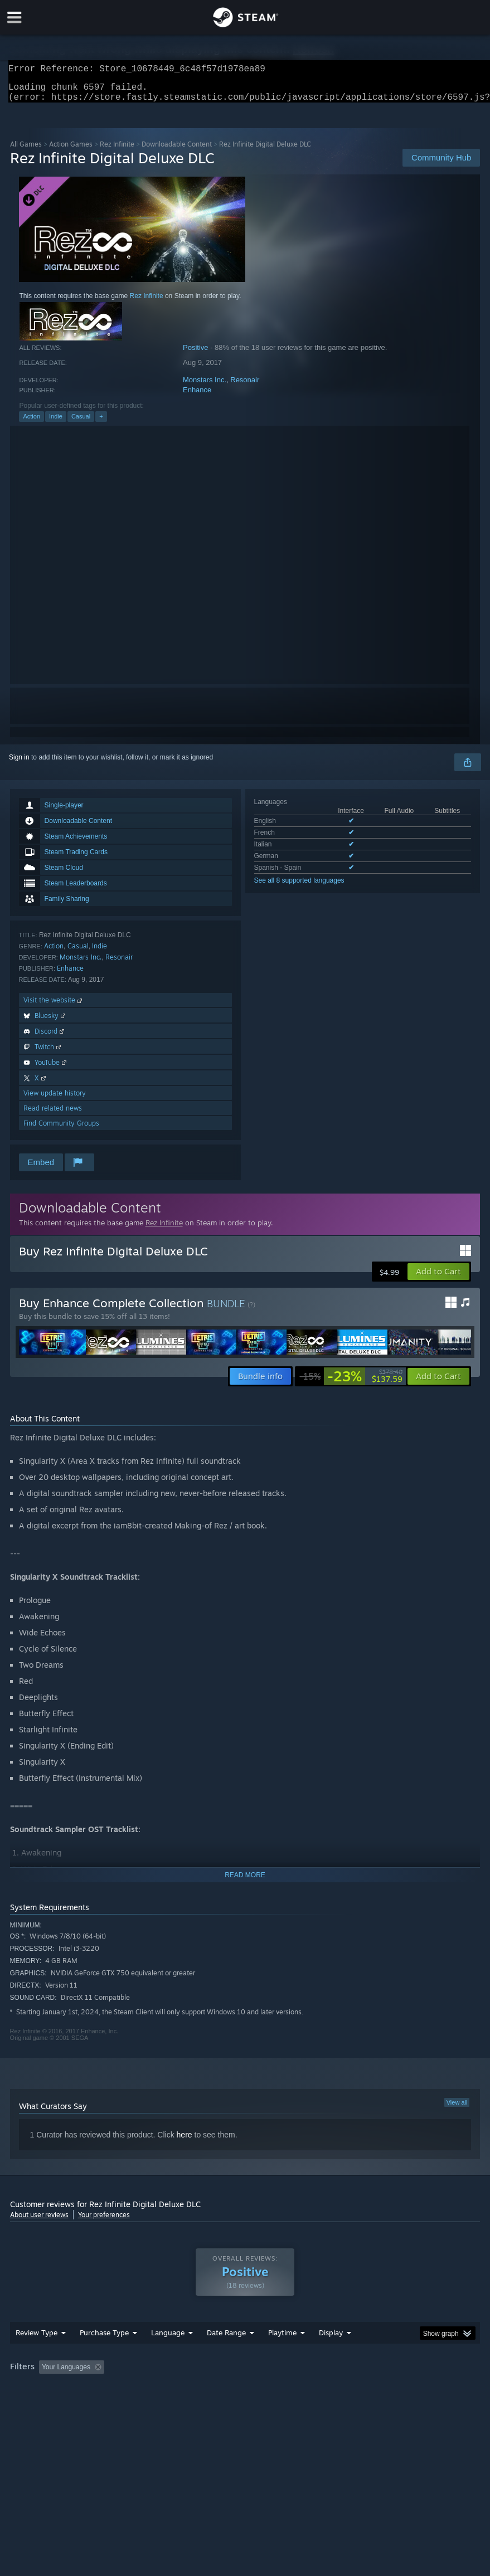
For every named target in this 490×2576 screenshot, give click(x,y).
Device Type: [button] (183, 2404)
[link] (351, 1383)
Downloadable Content (177, 151)
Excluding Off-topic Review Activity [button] (178, 2389)
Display (331, 2354)
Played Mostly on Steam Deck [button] (344, 2389)
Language (168, 2354)
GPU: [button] (135, 2404)
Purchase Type (104, 2354)
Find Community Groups (61, 1130)
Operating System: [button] (40, 2404)
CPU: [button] (97, 2404)
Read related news (52, 1115)
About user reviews (39, 2221)
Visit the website (53, 1006)
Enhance (197, 396)
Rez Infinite (117, 151)
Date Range (226, 2354)
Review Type (36, 2354)
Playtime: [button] (265, 2389)
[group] (245, 2397)
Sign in (19, 764)
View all (457, 2109)
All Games (26, 151)
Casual (80, 423)
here (184, 2141)
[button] (438, 1278)
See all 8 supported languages (299, 887)
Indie (55, 423)
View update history (54, 1099)
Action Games (71, 151)
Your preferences (104, 2221)
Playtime (282, 2354)
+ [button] (101, 423)
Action (31, 423)
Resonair (244, 386)
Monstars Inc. (204, 386)
